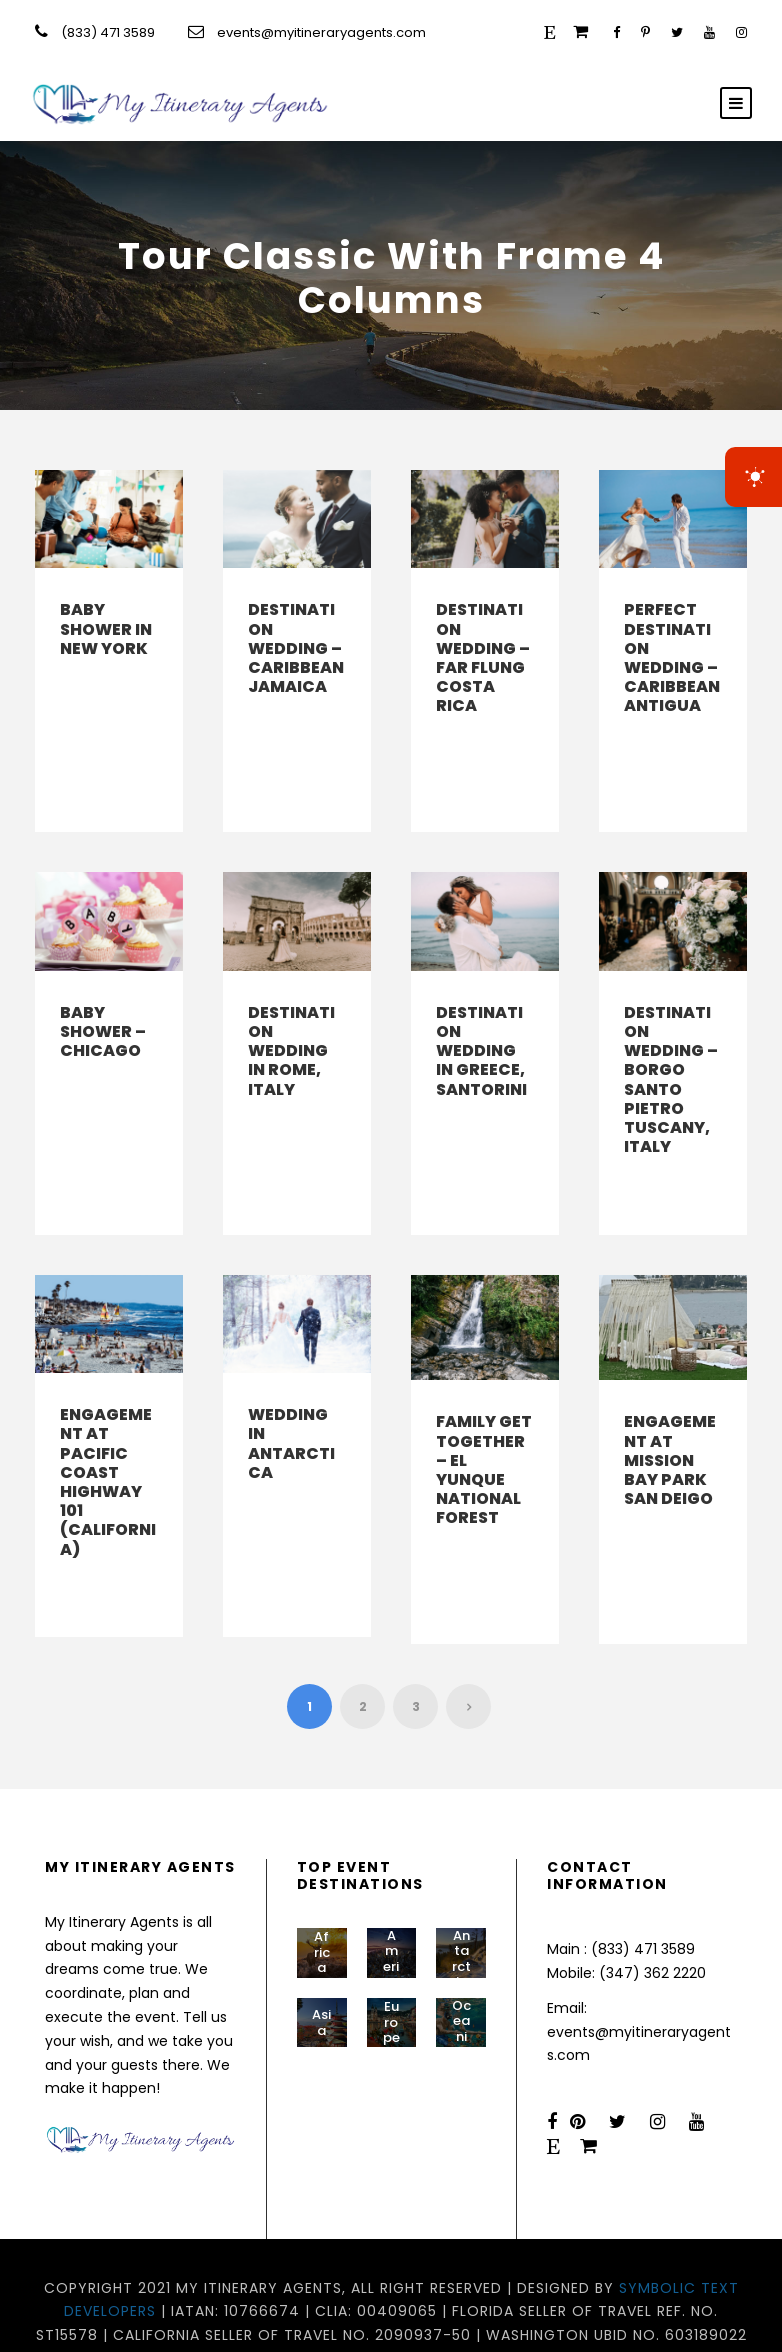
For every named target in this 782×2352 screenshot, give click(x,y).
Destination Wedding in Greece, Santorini (481, 1032)
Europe (391, 1965)
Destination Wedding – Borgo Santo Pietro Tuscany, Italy (671, 1060)
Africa (322, 1895)
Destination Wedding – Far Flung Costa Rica (483, 657)
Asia (321, 1964)
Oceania (461, 1971)
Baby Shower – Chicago (103, 1012)
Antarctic (461, 1901)
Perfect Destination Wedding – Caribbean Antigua (672, 657)
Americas (391, 1908)
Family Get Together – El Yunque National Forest (484, 1431)
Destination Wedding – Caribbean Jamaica (296, 648)
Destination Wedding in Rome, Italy (291, 1032)
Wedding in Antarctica (291, 1405)
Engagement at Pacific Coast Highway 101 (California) (108, 1443)
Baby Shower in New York (106, 628)
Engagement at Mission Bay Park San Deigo (670, 1422)
